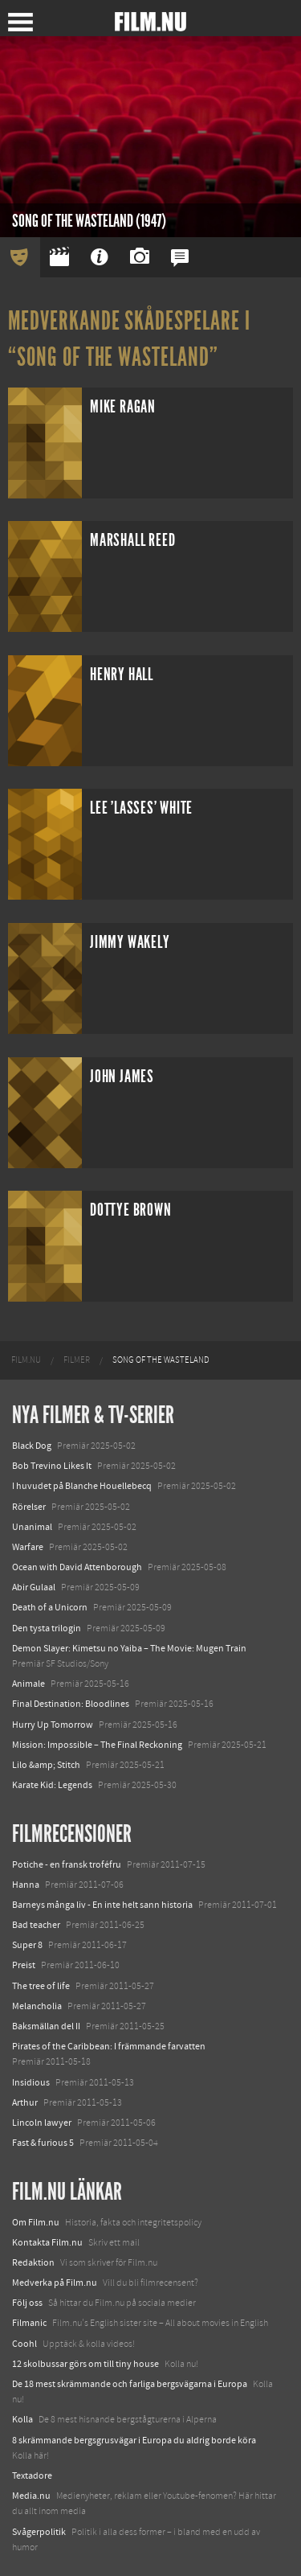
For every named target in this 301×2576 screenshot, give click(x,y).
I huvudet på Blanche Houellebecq (82, 1485)
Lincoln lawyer (41, 2122)
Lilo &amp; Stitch (46, 1764)
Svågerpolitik (39, 2531)
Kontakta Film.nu (47, 2242)
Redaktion (33, 2262)
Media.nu (31, 2495)
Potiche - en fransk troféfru (66, 1864)
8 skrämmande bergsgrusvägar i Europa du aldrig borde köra (134, 2440)
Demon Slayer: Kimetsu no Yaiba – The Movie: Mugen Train (129, 1648)
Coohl (24, 2343)
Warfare (27, 1547)
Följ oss (27, 2302)
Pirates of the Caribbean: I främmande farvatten (108, 2046)
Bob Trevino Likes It (52, 1465)
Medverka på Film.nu (54, 2282)
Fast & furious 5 (43, 2142)
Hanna (25, 1884)
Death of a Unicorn (49, 1607)
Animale (28, 1683)
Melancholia (37, 2006)
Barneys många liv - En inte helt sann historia (102, 1904)
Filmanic (29, 2322)
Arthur (25, 2102)
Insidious (31, 2082)
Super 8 (27, 1944)
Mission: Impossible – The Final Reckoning (97, 1744)
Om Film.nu (35, 2222)
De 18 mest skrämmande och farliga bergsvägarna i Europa (129, 2383)
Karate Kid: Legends (52, 1784)
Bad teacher (36, 1924)
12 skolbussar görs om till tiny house (85, 2363)
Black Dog (31, 1445)
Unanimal (32, 1526)
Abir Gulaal (33, 1587)
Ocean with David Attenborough (77, 1567)
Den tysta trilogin (46, 1628)
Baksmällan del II (46, 2026)
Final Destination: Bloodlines (70, 1703)
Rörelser (29, 1506)
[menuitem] (26, 1360)
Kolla (22, 2419)
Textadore (32, 2475)
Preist (23, 1965)
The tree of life (41, 1985)
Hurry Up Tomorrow (52, 1724)
